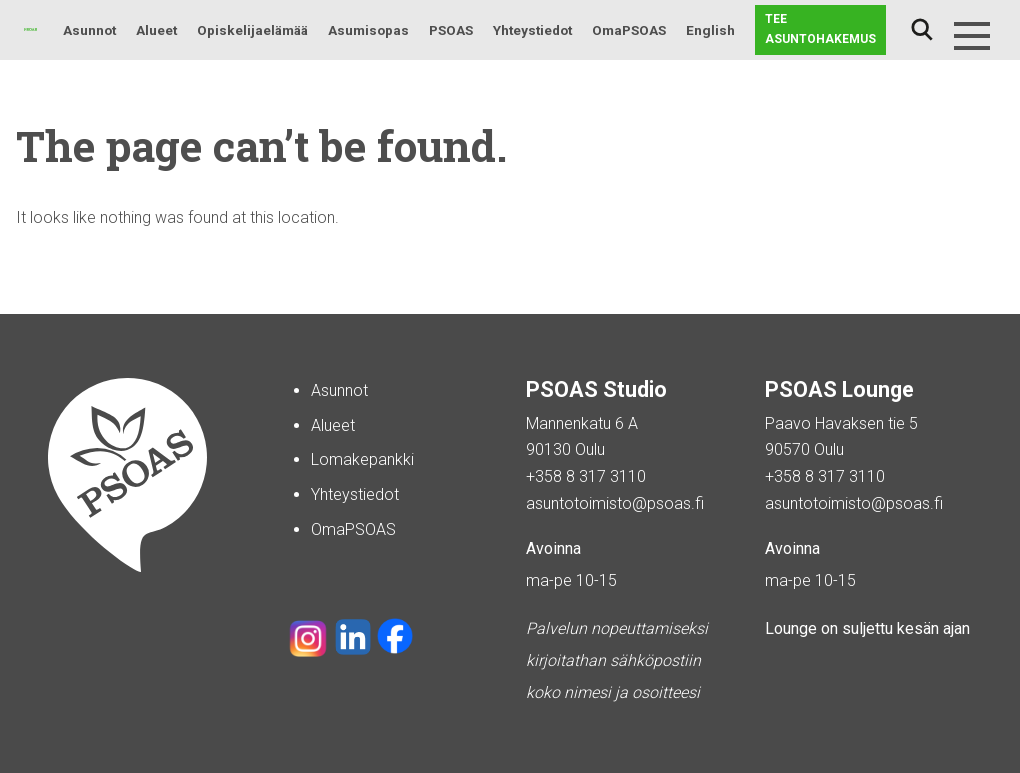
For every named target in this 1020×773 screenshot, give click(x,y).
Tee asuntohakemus (820, 29)
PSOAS (451, 30)
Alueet (156, 30)
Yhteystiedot (532, 30)
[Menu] (972, 36)
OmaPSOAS (629, 30)
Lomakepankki (362, 459)
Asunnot (89, 30)
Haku (922, 30)
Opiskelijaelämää (252, 30)
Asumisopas (368, 30)
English (710, 30)
